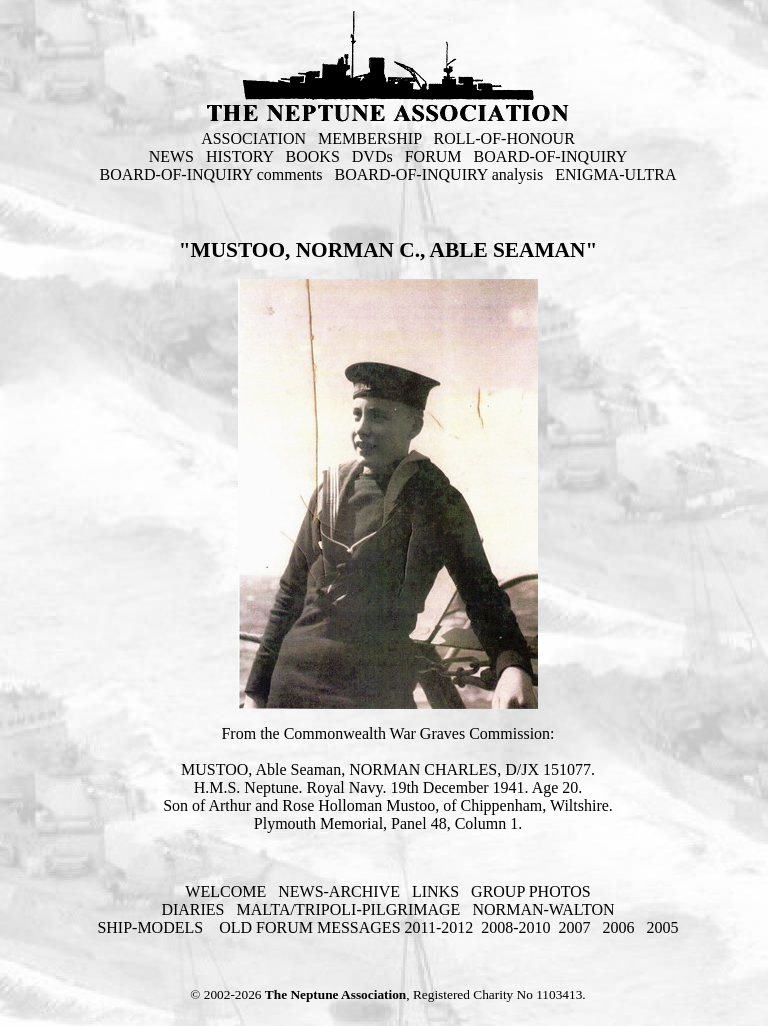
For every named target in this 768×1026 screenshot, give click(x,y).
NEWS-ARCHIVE (339, 891)
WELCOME (225, 891)
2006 (619, 927)
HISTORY (240, 156)
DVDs (372, 156)
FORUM (433, 156)
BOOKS (313, 156)
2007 (575, 927)
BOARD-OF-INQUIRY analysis (439, 174)
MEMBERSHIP (369, 138)
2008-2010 (515, 927)
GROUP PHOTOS (531, 891)
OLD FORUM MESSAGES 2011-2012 (346, 927)
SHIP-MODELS (152, 927)
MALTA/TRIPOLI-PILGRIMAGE (348, 909)
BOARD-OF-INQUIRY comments (211, 174)
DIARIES (192, 909)
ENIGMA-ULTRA (615, 174)
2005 (663, 927)
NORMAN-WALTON (543, 909)
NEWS (171, 156)
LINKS (435, 891)
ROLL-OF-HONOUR (504, 138)
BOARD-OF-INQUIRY (551, 156)
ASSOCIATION (253, 138)
